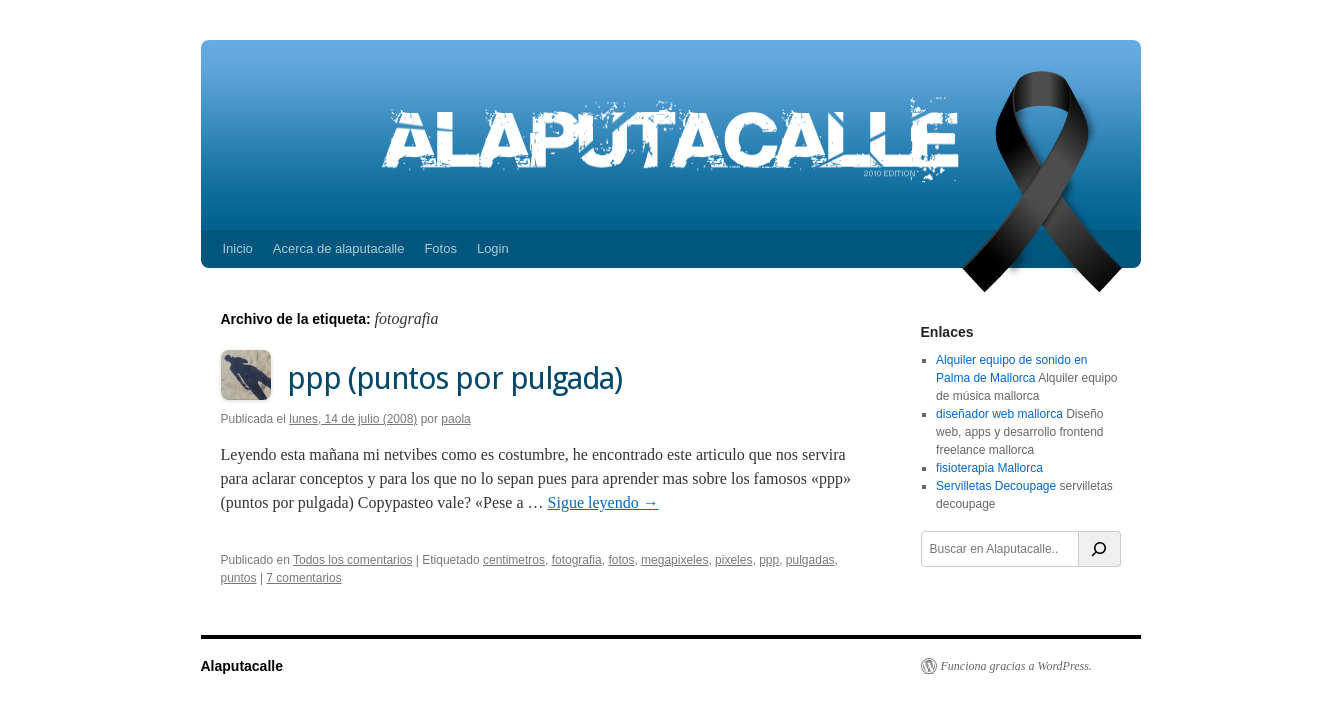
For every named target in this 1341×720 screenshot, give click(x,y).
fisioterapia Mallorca (989, 468)
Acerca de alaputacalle (339, 248)
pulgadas (810, 560)
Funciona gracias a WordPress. (1016, 666)
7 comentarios (303, 578)
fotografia (577, 560)
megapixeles (674, 560)
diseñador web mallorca (999, 414)
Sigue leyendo (603, 502)
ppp (769, 560)
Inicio (238, 248)
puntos (239, 578)
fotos (621, 560)
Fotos (440, 248)
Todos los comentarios (352, 560)
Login (493, 248)
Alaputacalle (242, 666)
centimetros (514, 560)
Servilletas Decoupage (996, 486)
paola (455, 419)
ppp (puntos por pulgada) (454, 378)
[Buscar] (1100, 549)
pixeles (733, 560)
